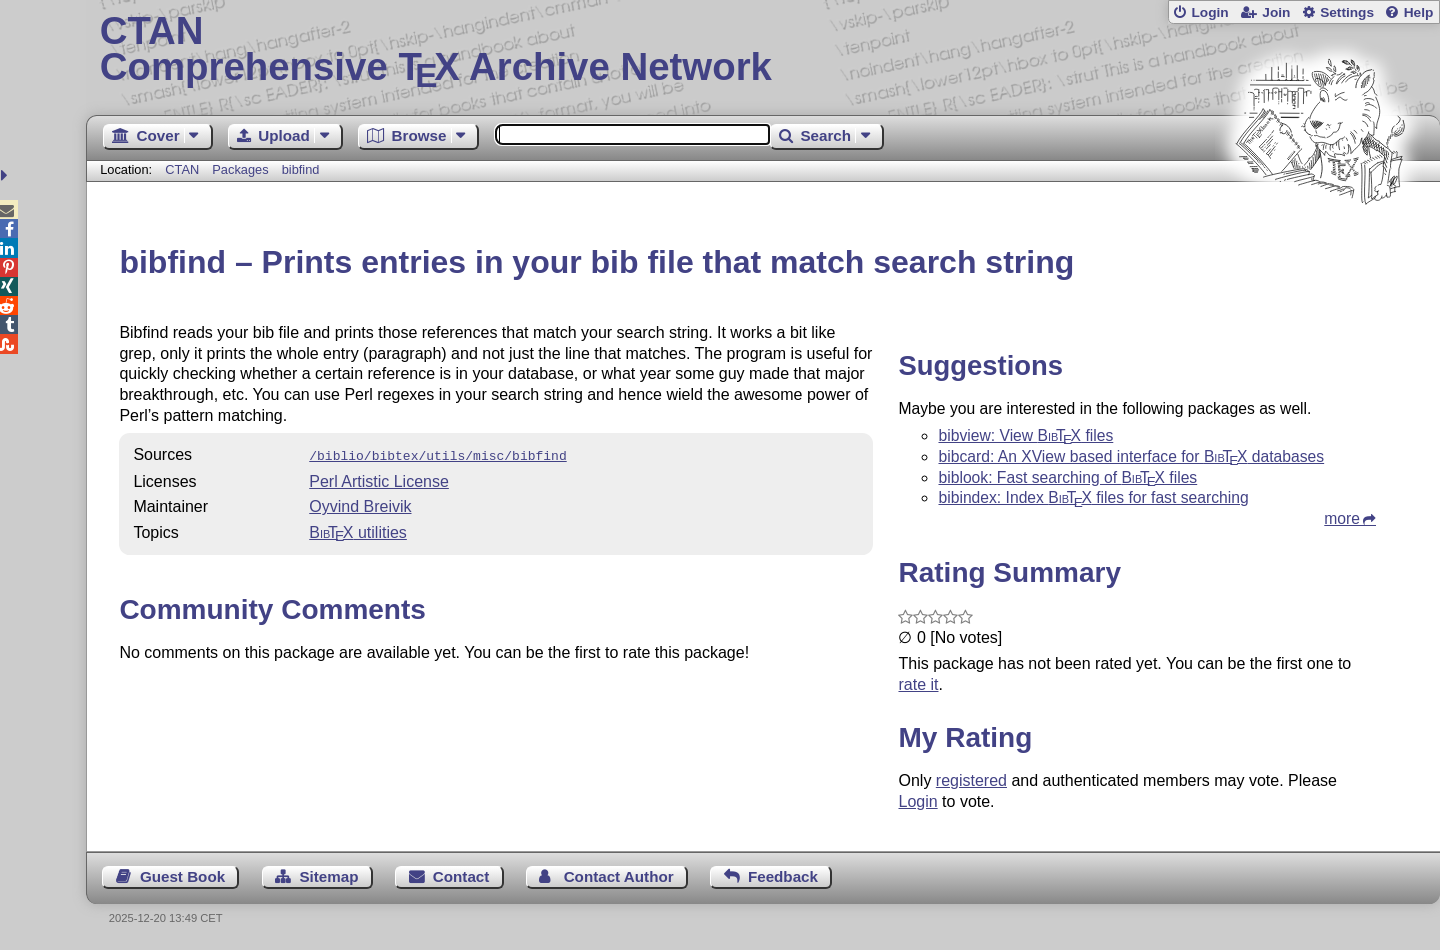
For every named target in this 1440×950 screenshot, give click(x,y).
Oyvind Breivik (360, 504)
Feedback (783, 876)
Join (1276, 12)
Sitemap (328, 876)
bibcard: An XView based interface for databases (1131, 456)
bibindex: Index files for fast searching (1093, 497)
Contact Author (619, 876)
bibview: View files (1025, 435)
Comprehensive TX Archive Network (763, 50)
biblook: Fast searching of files (1067, 477)
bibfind (301, 169)
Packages (242, 169)
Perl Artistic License (379, 479)
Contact (461, 876)
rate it (918, 684)
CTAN (182, 169)
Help (1419, 12)
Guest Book (182, 876)
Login (1209, 12)
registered (971, 780)
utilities (358, 530)
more (1342, 518)
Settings (1347, 12)
